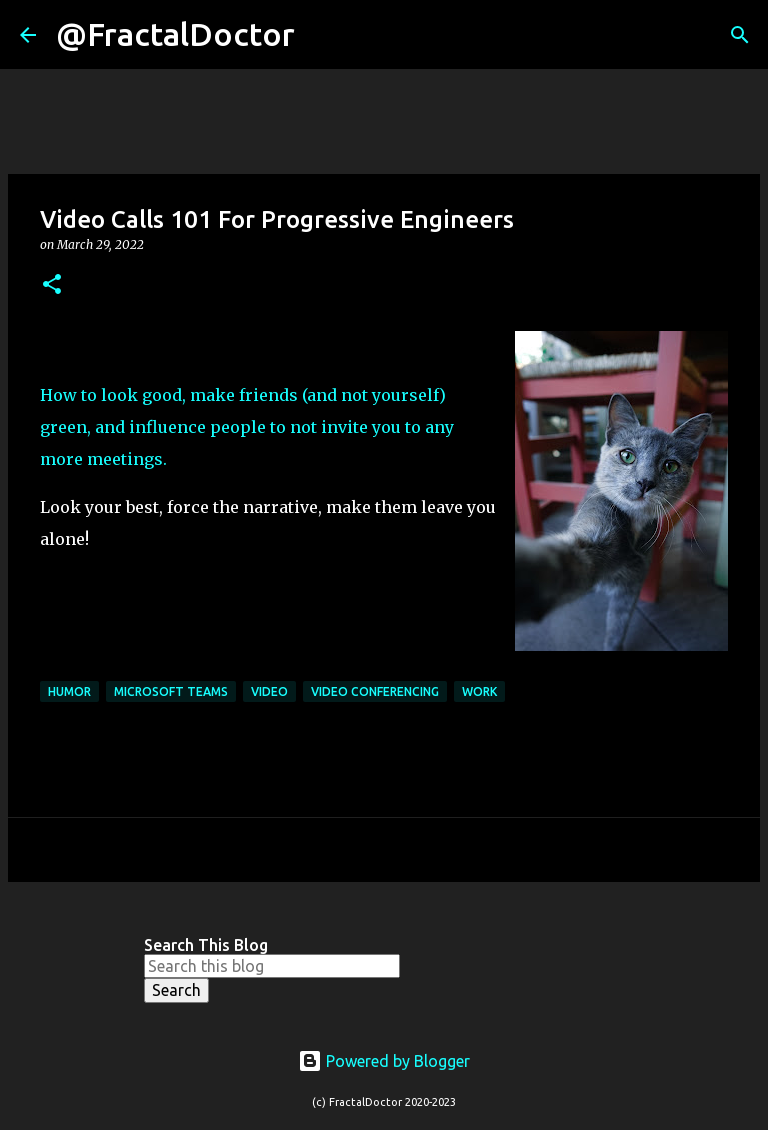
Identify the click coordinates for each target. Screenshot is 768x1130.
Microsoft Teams (171, 691)
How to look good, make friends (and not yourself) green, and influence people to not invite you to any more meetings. (247, 427)
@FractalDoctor (175, 34)
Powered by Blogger (384, 1061)
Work (479, 691)
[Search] (323, 35)
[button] (52, 285)
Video (269, 691)
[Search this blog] (272, 966)
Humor (69, 691)
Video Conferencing (375, 691)
